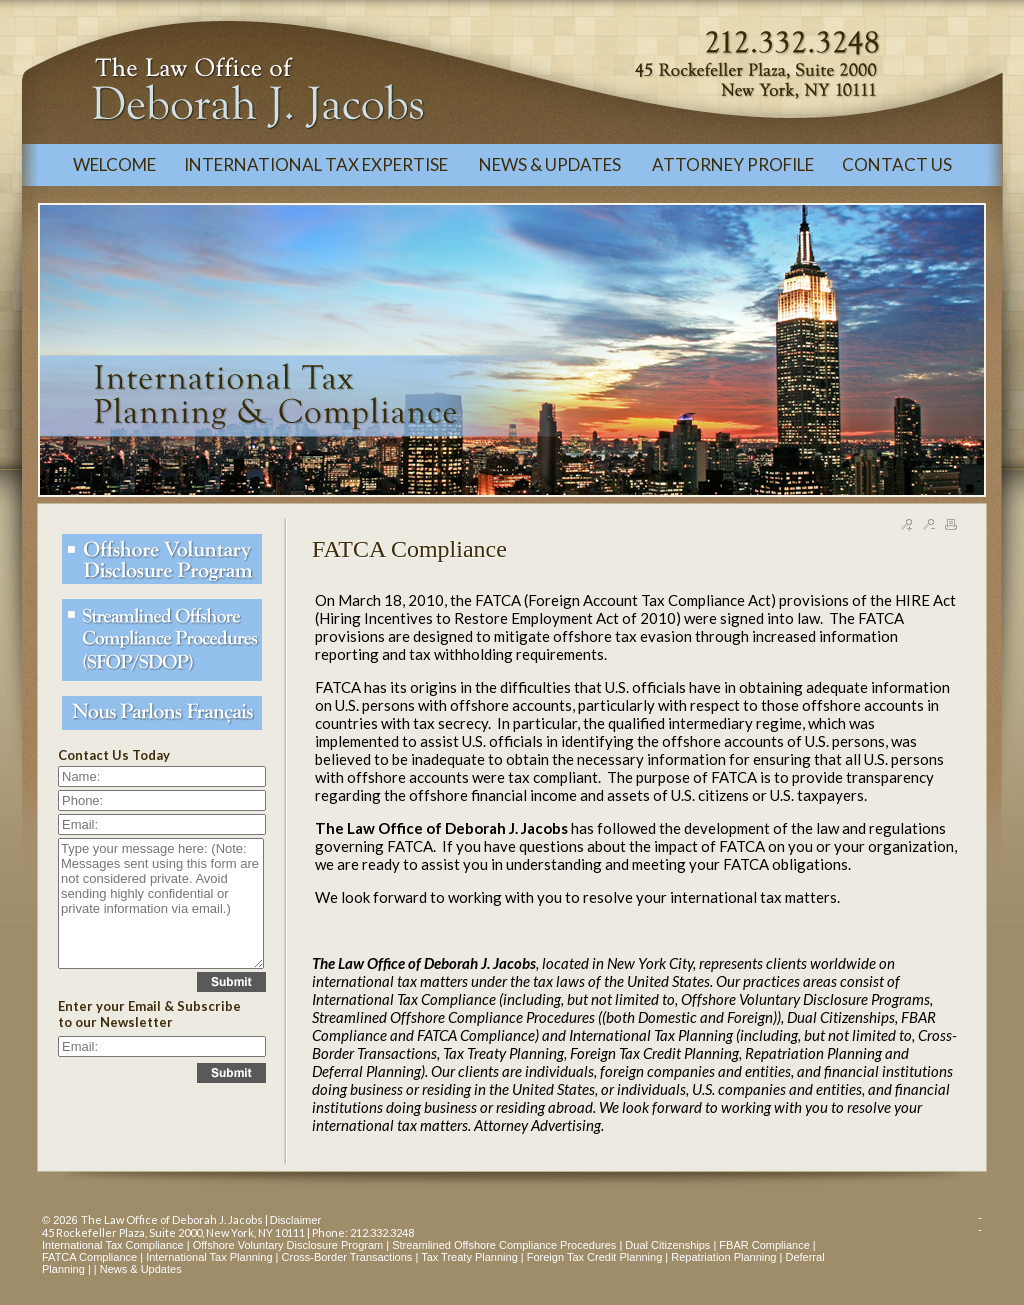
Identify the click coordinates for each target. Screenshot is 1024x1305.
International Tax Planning (209, 1257)
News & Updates (141, 1269)
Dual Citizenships (667, 1245)
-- (980, 1223)
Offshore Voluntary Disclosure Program (288, 1245)
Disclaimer (295, 1220)
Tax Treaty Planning (469, 1257)
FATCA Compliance (89, 1257)
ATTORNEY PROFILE (733, 164)
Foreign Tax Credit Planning (595, 1257)
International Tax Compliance (113, 1245)
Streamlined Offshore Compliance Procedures (504, 1245)
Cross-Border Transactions (347, 1257)
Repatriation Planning (723, 1257)
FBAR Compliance (764, 1245)
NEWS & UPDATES (551, 164)
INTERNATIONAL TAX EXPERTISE (317, 164)
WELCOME (114, 164)
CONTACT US (897, 164)
